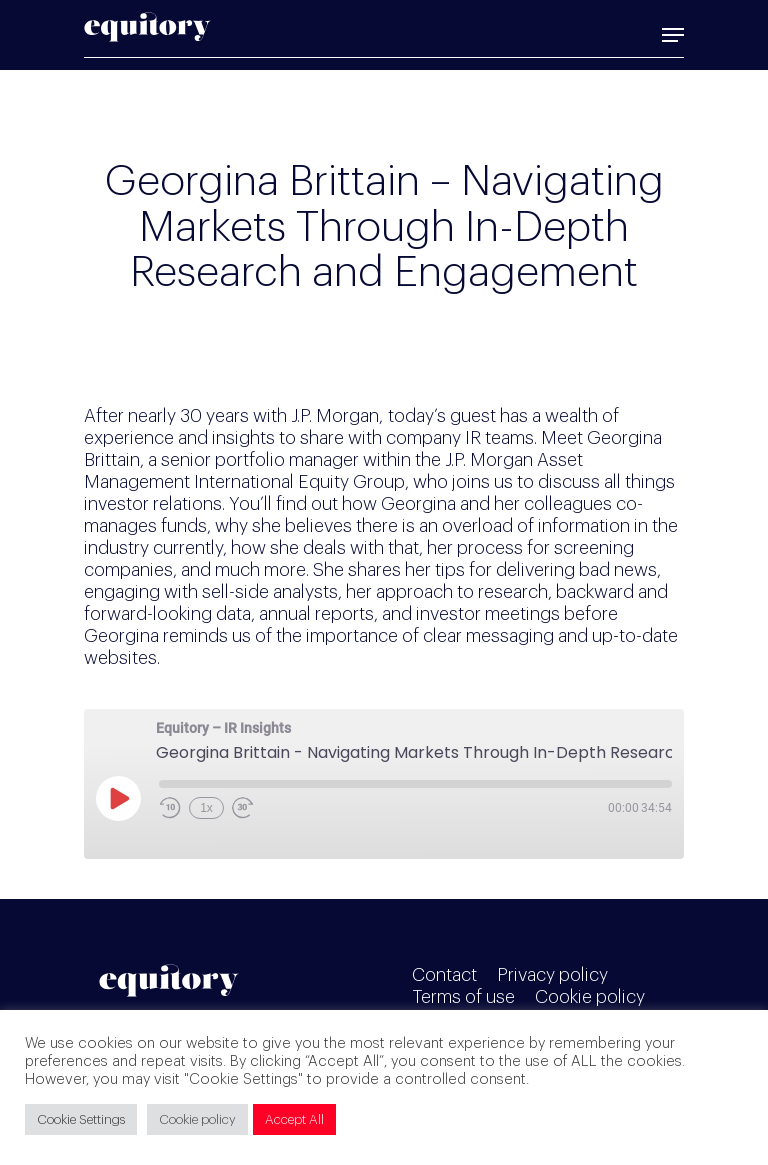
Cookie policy (590, 997)
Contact (444, 975)
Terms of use (463, 997)
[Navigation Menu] (673, 35)
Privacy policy (552, 975)
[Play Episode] (118, 798)
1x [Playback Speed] (206, 808)
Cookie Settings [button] (81, 1119)
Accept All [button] (294, 1119)
